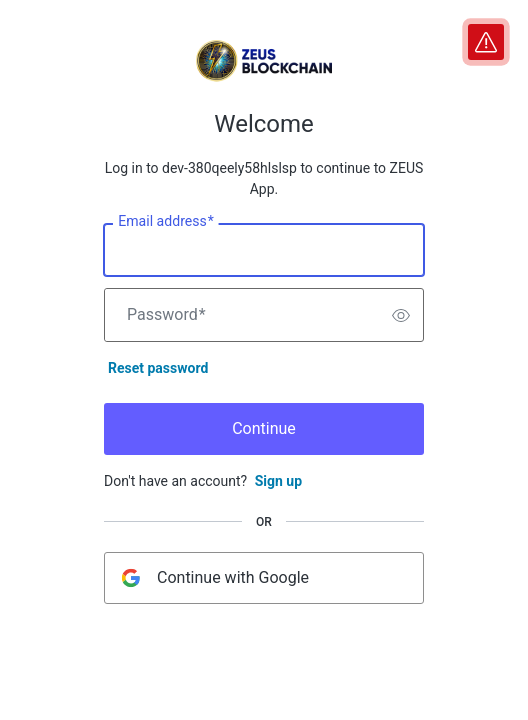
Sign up (278, 481)
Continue (264, 428)
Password (166, 315)
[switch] (401, 315)
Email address (165, 222)
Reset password (158, 368)
